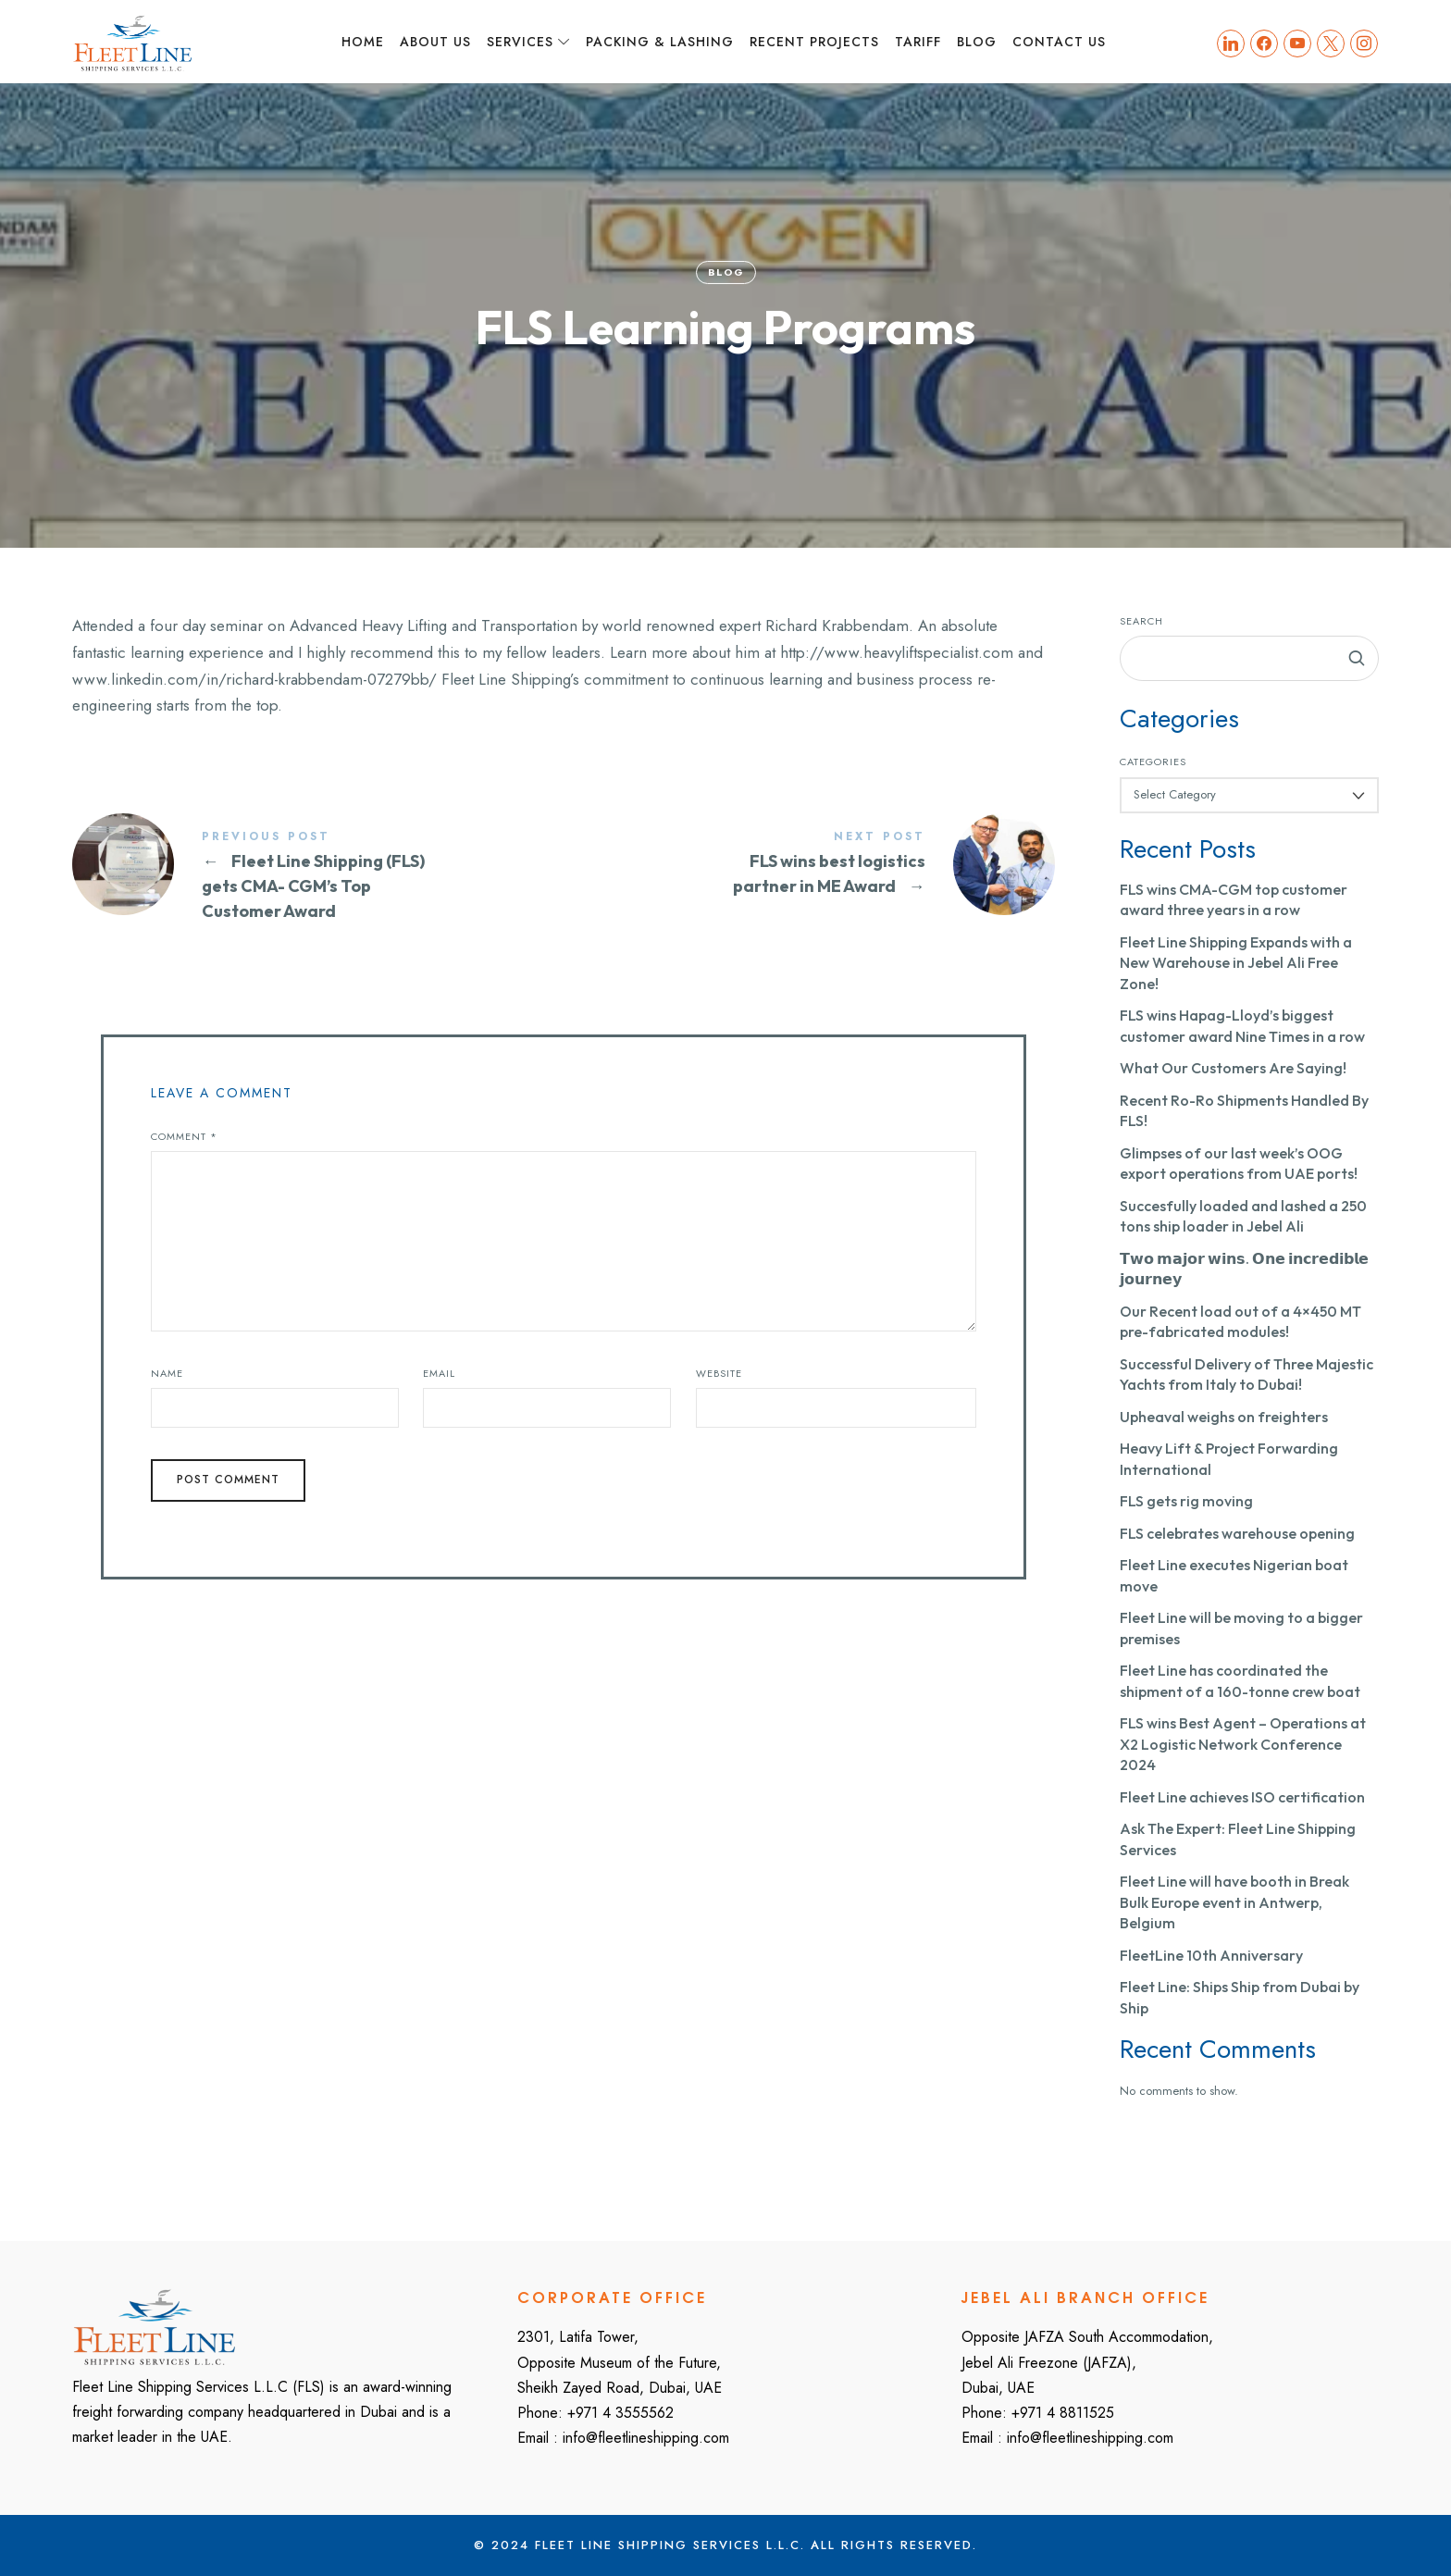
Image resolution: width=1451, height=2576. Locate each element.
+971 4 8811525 (1062, 2412)
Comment (184, 1136)
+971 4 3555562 (620, 2412)
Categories (1153, 761)
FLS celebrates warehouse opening (1237, 1533)
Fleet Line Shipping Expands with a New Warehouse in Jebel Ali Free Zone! (1236, 963)
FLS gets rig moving (1186, 1501)
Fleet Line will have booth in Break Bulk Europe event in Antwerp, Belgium (1234, 1902)
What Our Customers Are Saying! (1233, 1068)
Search (1141, 620)
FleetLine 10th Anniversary (1211, 1955)
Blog (725, 272)
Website (719, 1373)
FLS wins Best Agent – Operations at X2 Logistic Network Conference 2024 (1243, 1744)
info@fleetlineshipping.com (646, 2437)
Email (439, 1373)
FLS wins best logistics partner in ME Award (809, 864)
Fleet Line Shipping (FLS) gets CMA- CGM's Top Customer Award (318, 877)
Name (167, 1373)
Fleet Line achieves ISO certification (1242, 1797)
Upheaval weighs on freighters (1224, 1416)
